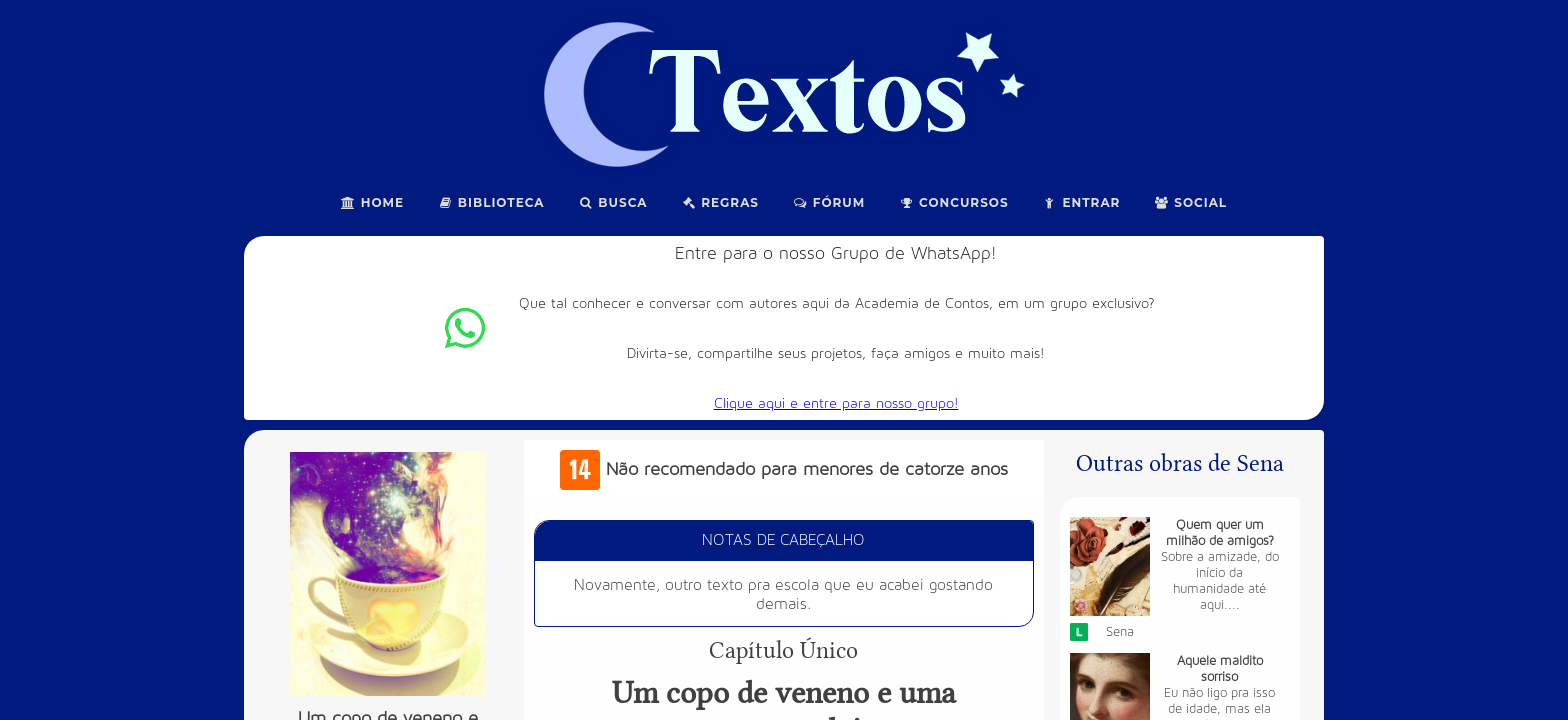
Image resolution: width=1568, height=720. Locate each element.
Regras (720, 202)
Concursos (953, 202)
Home (372, 202)
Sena (1120, 632)
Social (1190, 202)
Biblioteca (491, 202)
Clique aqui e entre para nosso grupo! (836, 403)
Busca (613, 202)
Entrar (1082, 202)
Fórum (829, 202)
